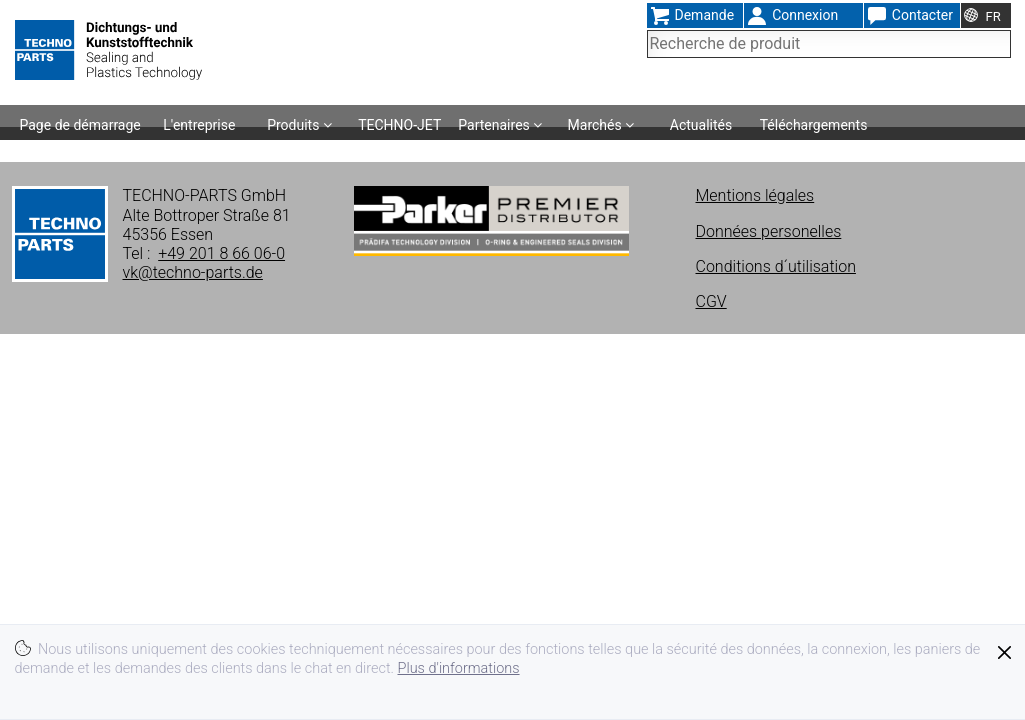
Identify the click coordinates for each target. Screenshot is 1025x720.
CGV (711, 301)
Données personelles (769, 231)
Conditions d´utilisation (776, 266)
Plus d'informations (459, 668)
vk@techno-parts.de (193, 272)
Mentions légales (755, 195)
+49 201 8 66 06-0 (221, 253)
